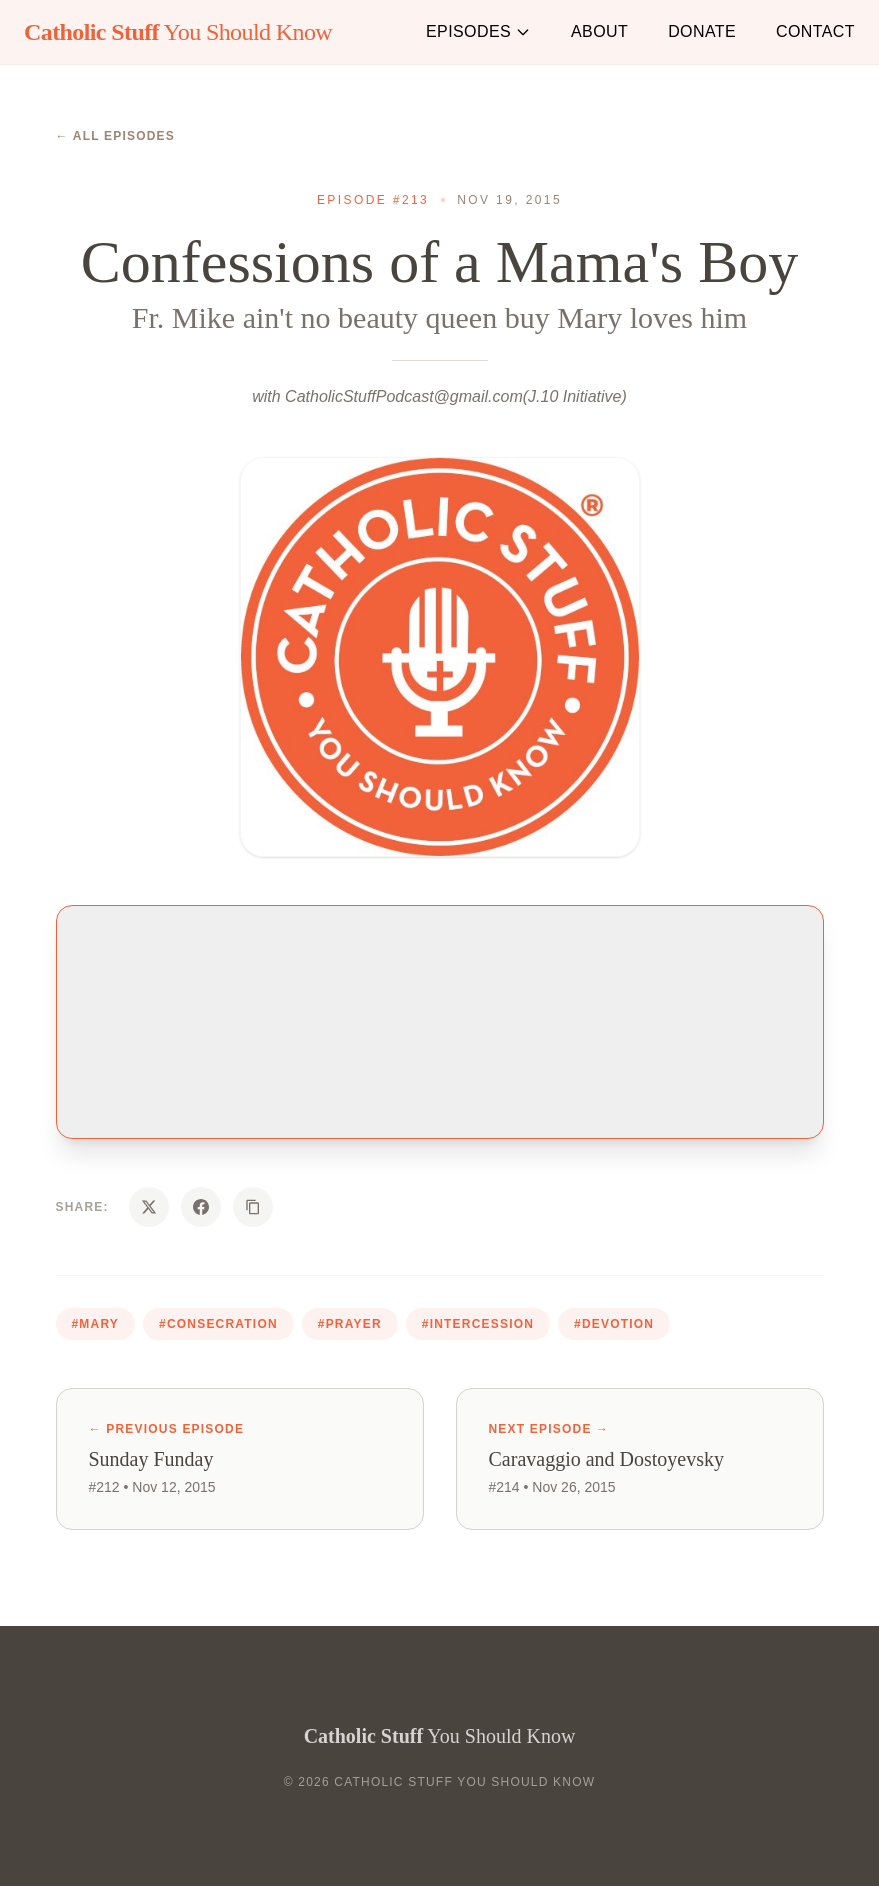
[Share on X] (149, 1207)
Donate (702, 31)
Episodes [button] (478, 31)
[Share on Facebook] (201, 1207)
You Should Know (178, 32)
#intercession (478, 1324)
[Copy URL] (253, 1207)
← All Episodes (116, 136)
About (599, 31)
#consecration (218, 1324)
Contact (815, 31)
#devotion (614, 1324)
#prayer (350, 1324)
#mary (96, 1324)
